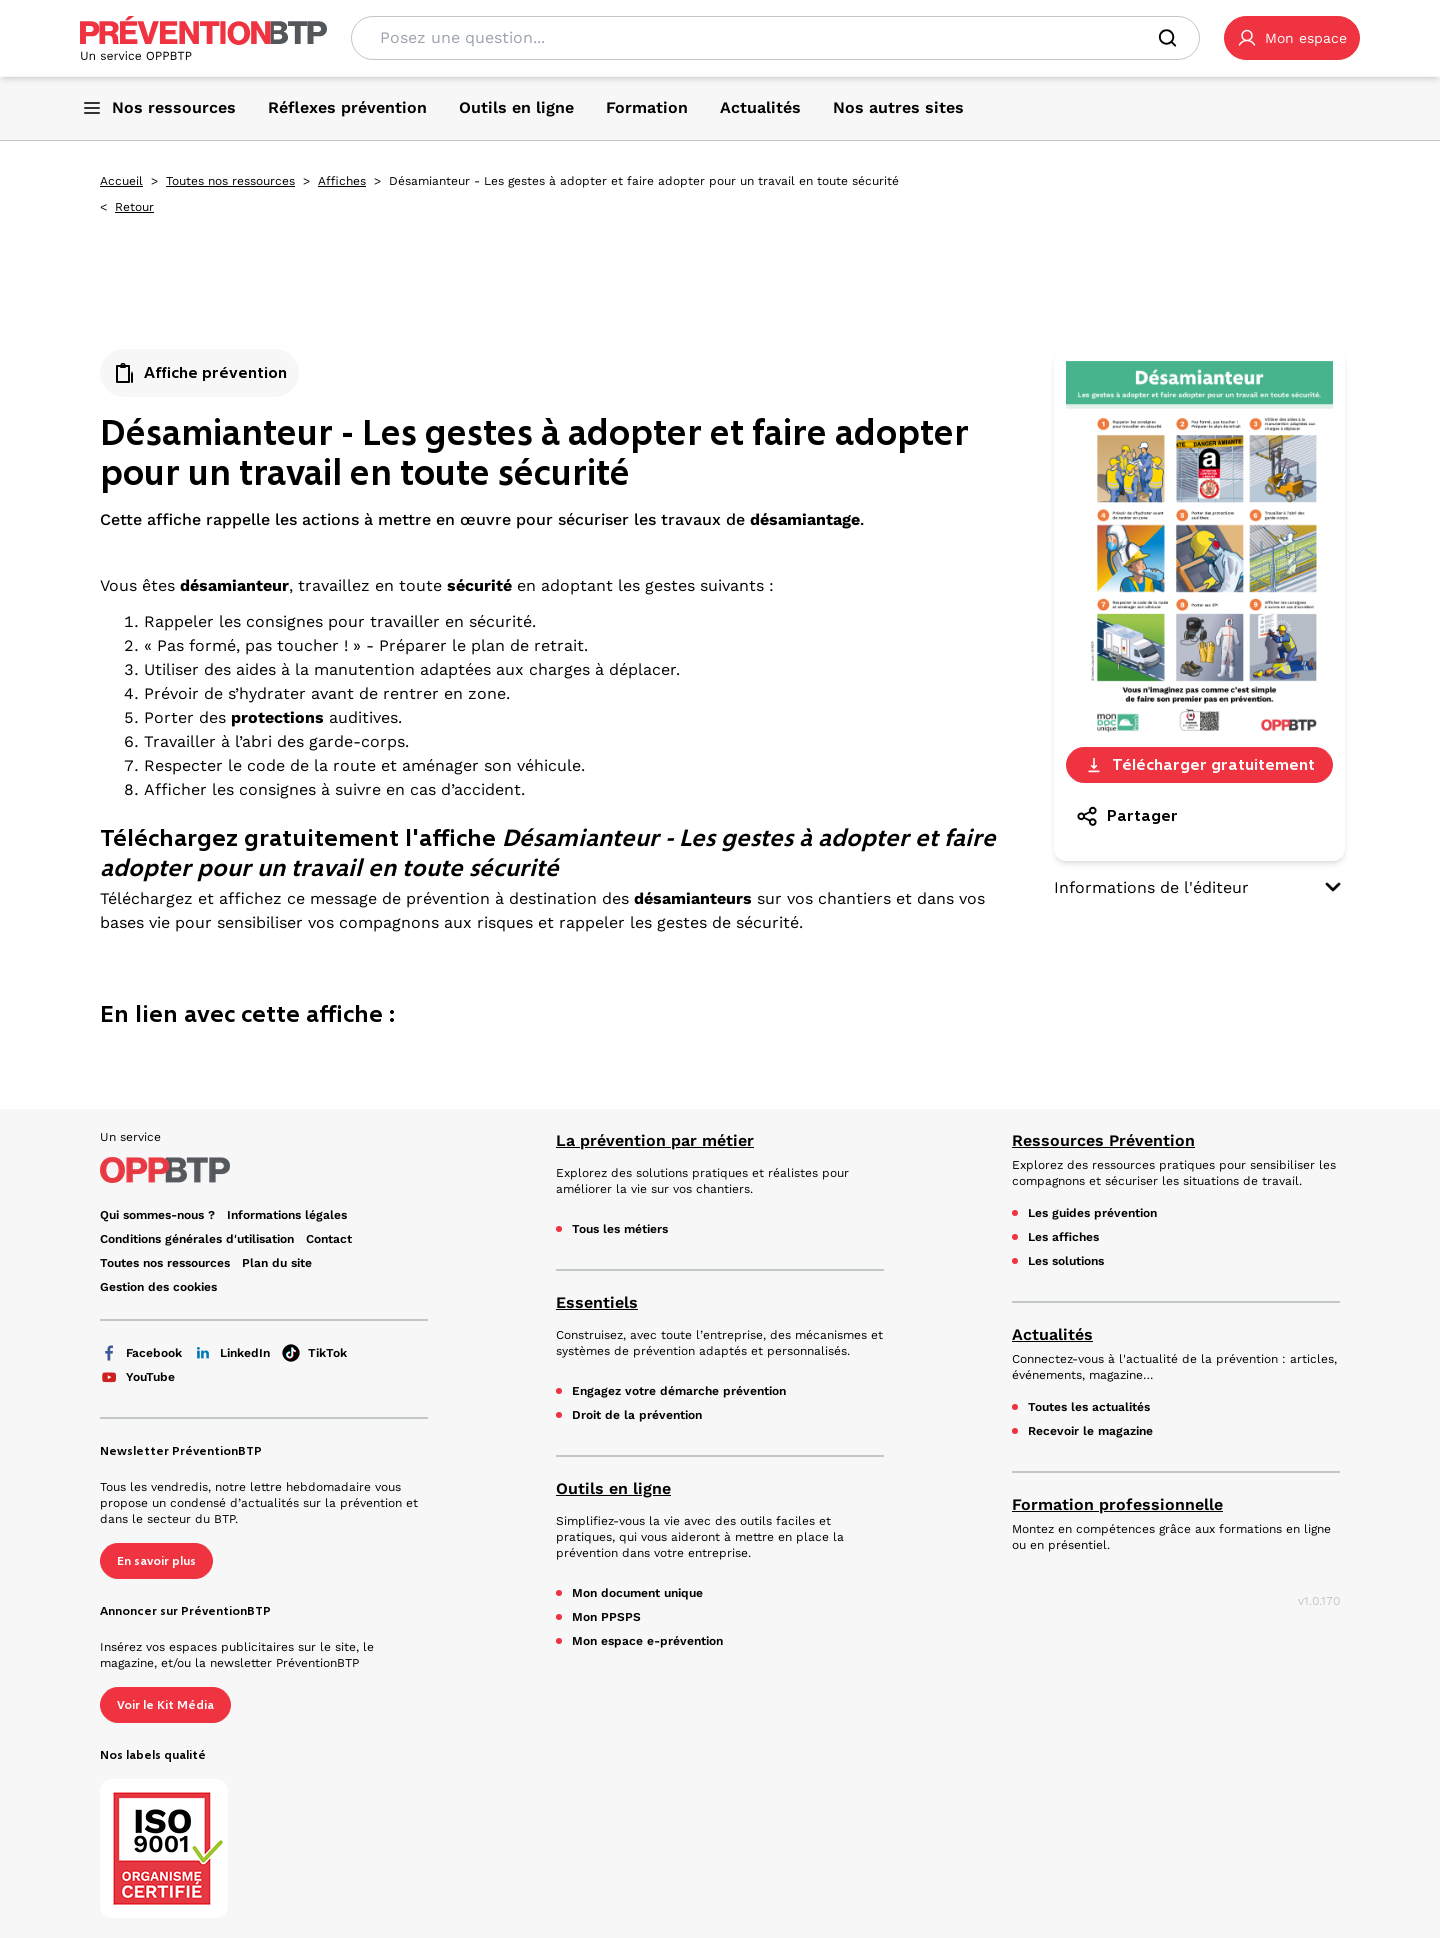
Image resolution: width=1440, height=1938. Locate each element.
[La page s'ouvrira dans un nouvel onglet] (1292, 38)
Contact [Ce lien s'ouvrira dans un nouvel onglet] (329, 1239)
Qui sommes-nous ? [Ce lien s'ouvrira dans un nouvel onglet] (157, 1215)
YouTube (137, 1377)
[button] (1292, 38)
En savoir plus (156, 1561)
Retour (134, 207)
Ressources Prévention (1103, 1140)
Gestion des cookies (158, 1287)
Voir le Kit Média (165, 1705)
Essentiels (597, 1302)
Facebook (141, 1353)
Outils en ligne (613, 1488)
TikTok (314, 1353)
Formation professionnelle (1117, 1504)
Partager (1126, 816)
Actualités (1052, 1334)
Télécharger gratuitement (1199, 764)
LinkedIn (232, 1353)
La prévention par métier (655, 1140)
